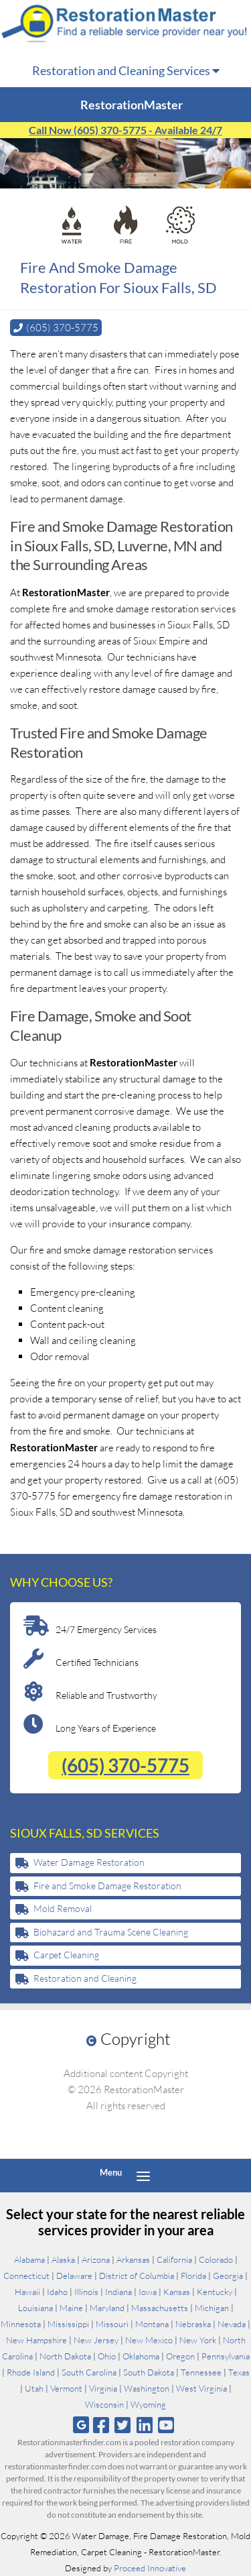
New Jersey (96, 2340)
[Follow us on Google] (81, 2424)
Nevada (232, 2323)
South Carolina (89, 2372)
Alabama (29, 2259)
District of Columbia (136, 2275)
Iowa (148, 2291)
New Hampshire (36, 2340)
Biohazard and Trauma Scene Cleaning (110, 1932)
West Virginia (201, 2388)
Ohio (107, 2356)
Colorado (216, 2259)
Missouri (112, 2323)
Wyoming (148, 2404)
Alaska (63, 2259)
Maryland (107, 2307)
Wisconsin (104, 2404)
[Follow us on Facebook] (101, 2425)
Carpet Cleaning (66, 1954)
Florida (193, 2275)
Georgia (228, 2275)
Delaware (74, 2275)
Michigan (212, 2307)
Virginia (103, 2388)
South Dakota (148, 2372)
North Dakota (65, 2356)
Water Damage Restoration (89, 1862)
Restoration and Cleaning (85, 1978)
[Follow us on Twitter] (123, 2425)
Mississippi (68, 2323)
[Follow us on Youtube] (166, 2425)
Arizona (96, 2259)
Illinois (86, 2291)
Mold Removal (62, 1908)
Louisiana (35, 2307)
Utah (34, 2388)
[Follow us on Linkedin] (144, 2425)
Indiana (118, 2291)
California (174, 2259)
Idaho (57, 2291)
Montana (152, 2323)
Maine (71, 2307)
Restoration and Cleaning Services (126, 70)
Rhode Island (31, 2372)
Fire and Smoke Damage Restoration (107, 1885)
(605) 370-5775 (125, 1765)
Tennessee (201, 2372)
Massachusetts (159, 2307)
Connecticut (26, 2275)
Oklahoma (140, 2356)
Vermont (66, 2388)
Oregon (180, 2356)
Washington (146, 2388)
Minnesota (21, 2323)
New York (197, 2340)
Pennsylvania (225, 2356)
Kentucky (214, 2291)
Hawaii (27, 2291)
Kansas (176, 2291)
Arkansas (133, 2259)
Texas (239, 2372)
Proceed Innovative (150, 2568)
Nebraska (193, 2323)
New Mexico (149, 2340)
